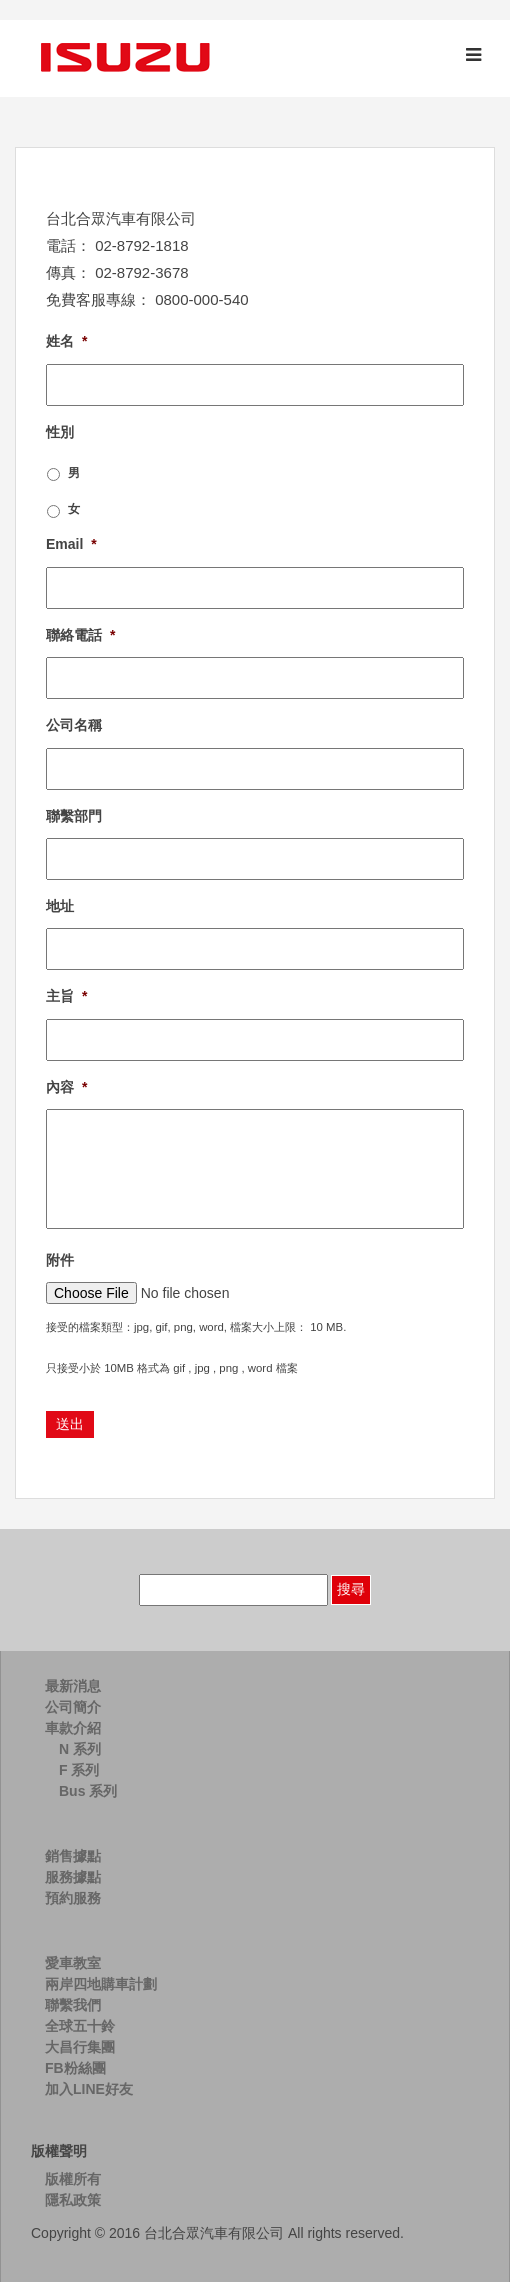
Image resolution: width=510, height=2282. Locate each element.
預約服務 (73, 1898)
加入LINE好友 (89, 2089)
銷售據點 (73, 1856)
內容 (66, 1087)
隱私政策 (73, 2200)
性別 (60, 432)
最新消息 (73, 1686)
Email (71, 544)
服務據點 (73, 1877)
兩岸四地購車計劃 (101, 1984)
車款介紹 (73, 1728)
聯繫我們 (73, 2005)
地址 (60, 906)
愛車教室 (73, 1963)
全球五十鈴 (80, 2026)
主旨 (66, 996)
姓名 (66, 341)
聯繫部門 (74, 816)
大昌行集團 (80, 2047)
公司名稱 (74, 725)
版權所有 (73, 2179)
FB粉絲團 (75, 2068)
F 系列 (79, 1770)
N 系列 (80, 1749)
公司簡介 (73, 1707)
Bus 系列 (88, 1791)
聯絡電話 (80, 635)
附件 (60, 1260)
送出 (70, 1424)
